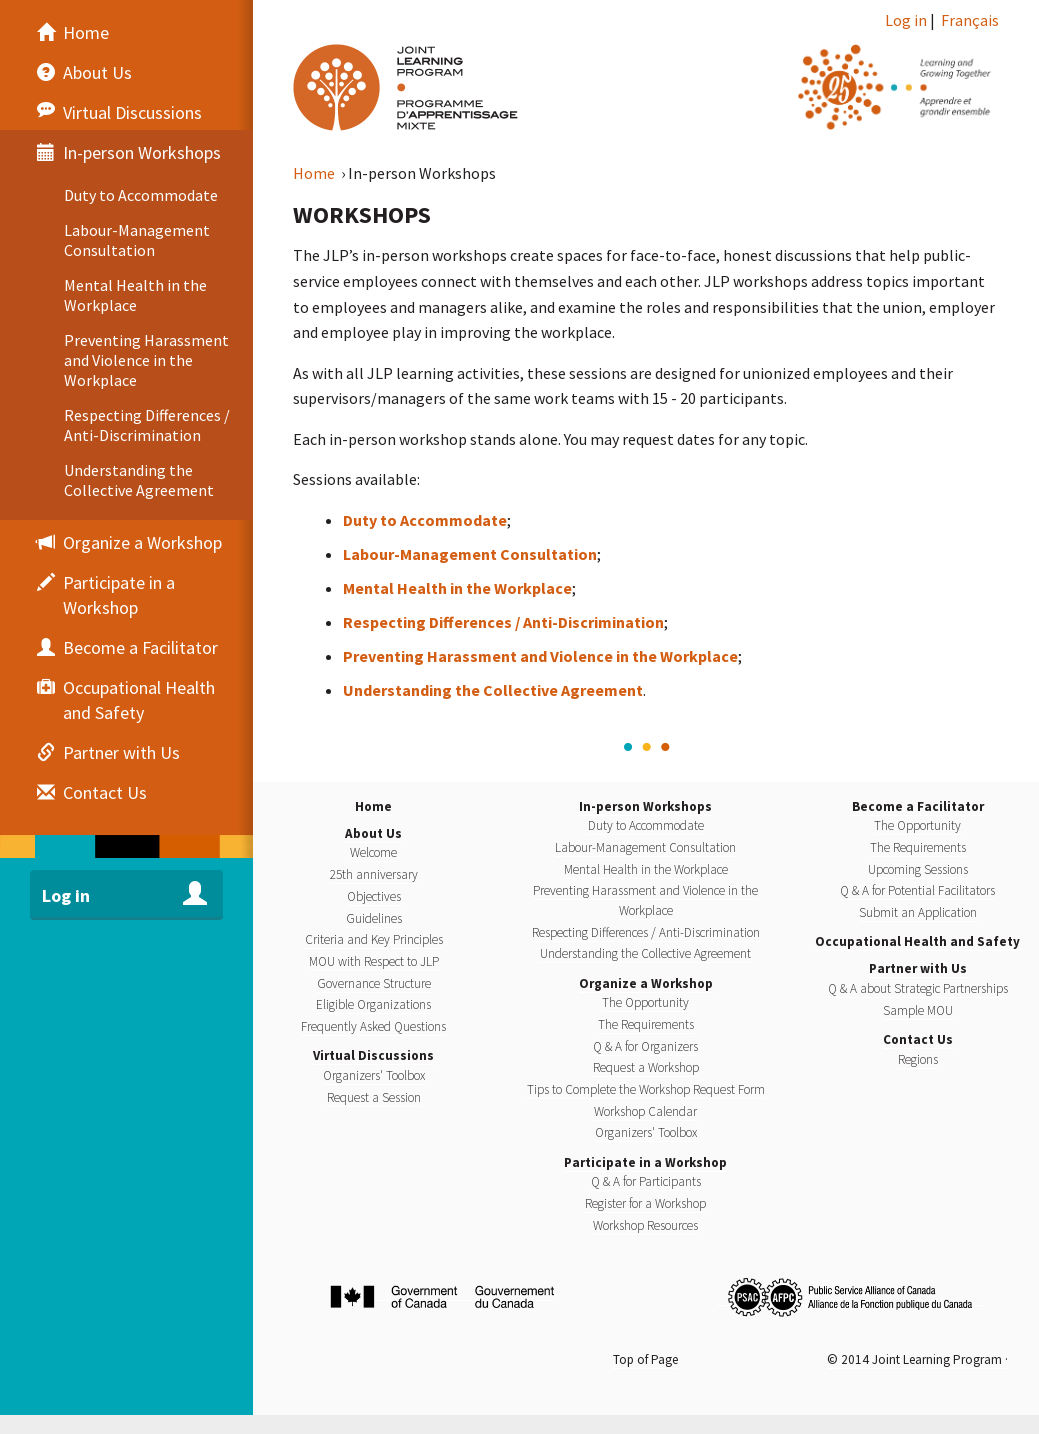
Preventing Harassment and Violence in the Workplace (540, 656)
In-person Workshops (645, 806)
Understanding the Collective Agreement (493, 690)
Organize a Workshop (646, 983)
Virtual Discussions (373, 1055)
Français (970, 20)
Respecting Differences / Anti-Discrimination (503, 622)
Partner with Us (918, 968)
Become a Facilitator (918, 806)
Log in (906, 20)
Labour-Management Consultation (470, 554)
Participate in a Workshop (645, 1162)
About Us (373, 833)
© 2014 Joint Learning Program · (917, 1359)
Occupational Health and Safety (917, 941)
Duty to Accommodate (425, 520)
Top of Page (645, 1359)
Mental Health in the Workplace (457, 588)
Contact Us (918, 1039)
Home (315, 173)
